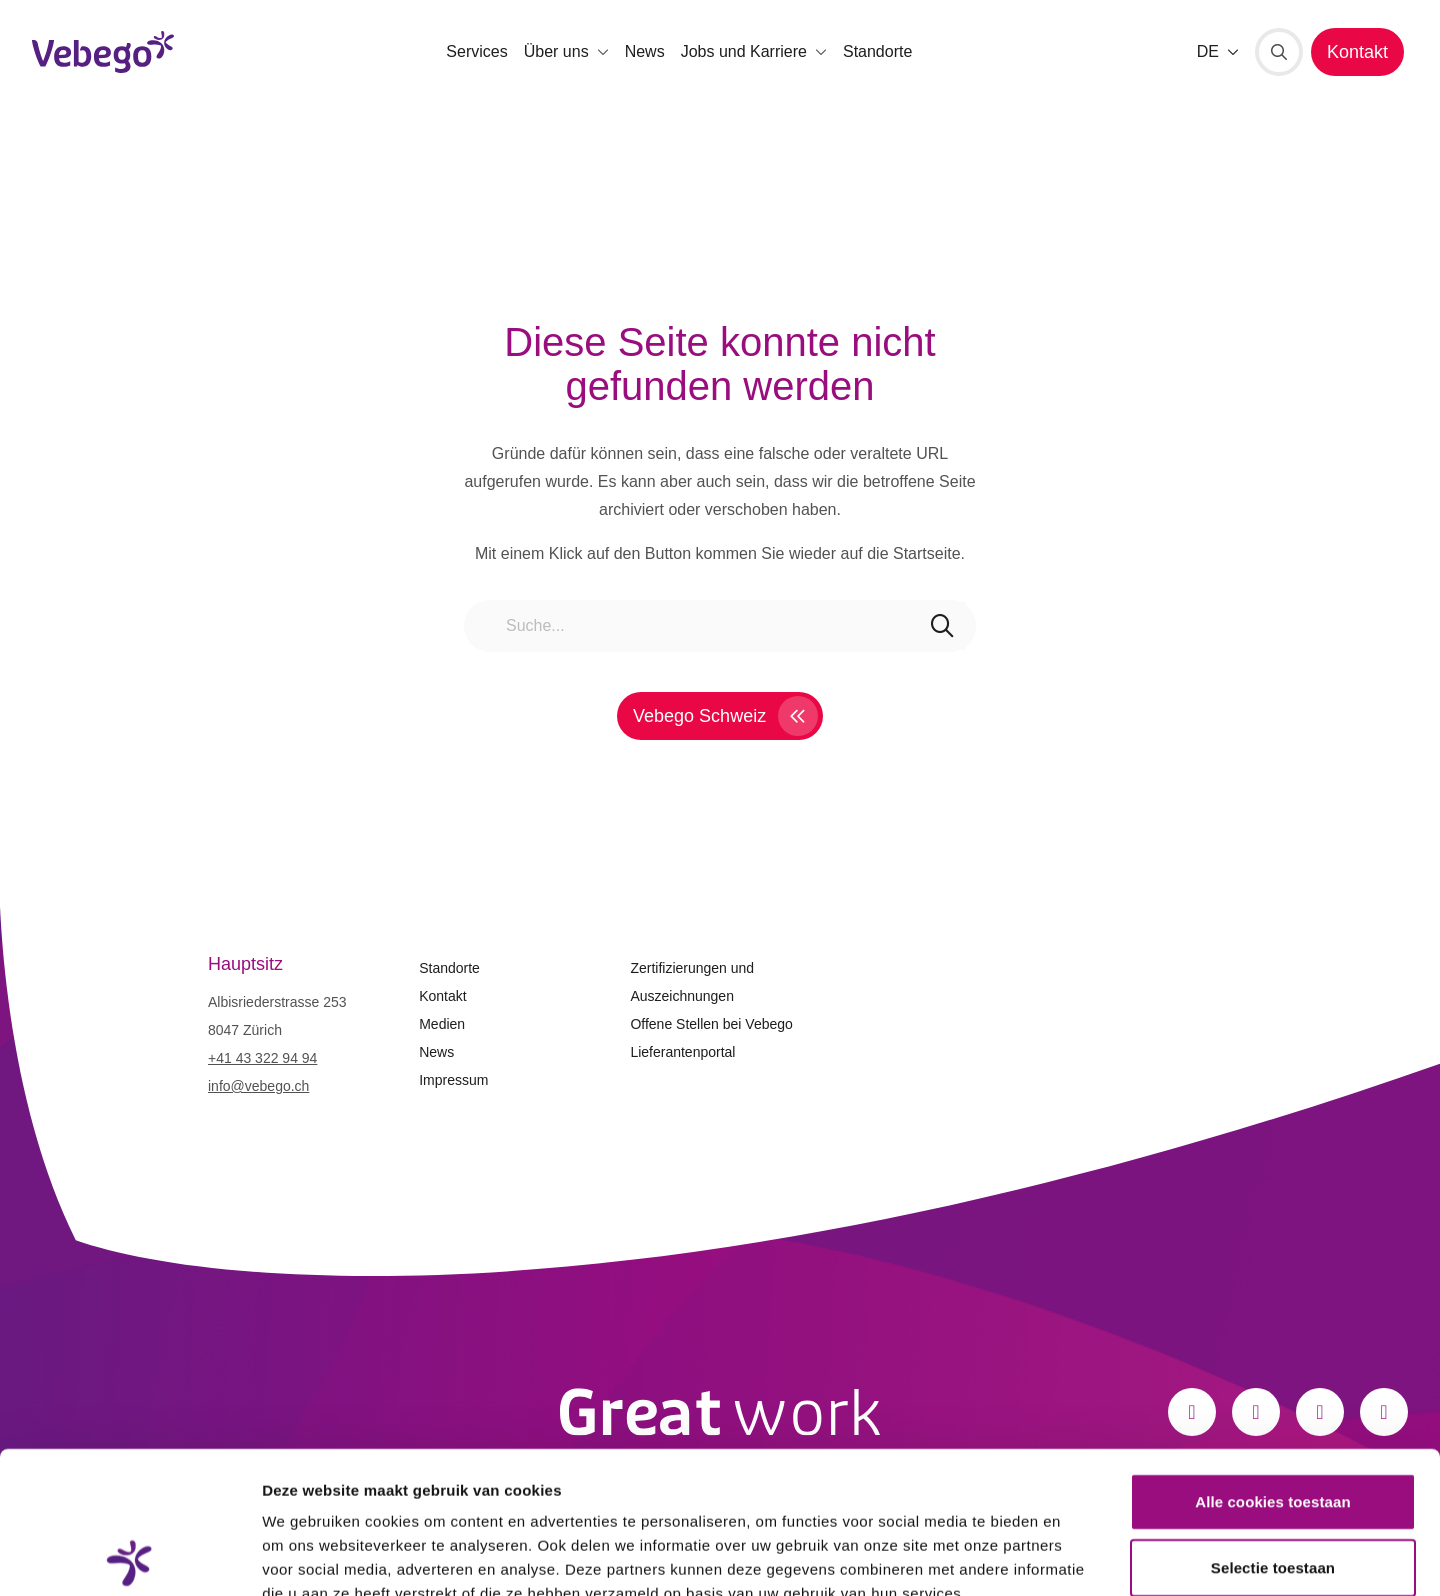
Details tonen (1080, 1556)
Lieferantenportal (682, 1052)
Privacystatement (328, 1475)
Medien (442, 1024)
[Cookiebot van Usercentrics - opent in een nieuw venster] (129, 1557)
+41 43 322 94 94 (262, 1058)
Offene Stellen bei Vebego (711, 1024)
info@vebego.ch (258, 1086)
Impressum (453, 1080)
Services (476, 51)
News (645, 51)
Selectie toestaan (1273, 1425)
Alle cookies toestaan (1273, 1359)
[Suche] (1279, 52)
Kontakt (442, 996)
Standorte (877, 51)
